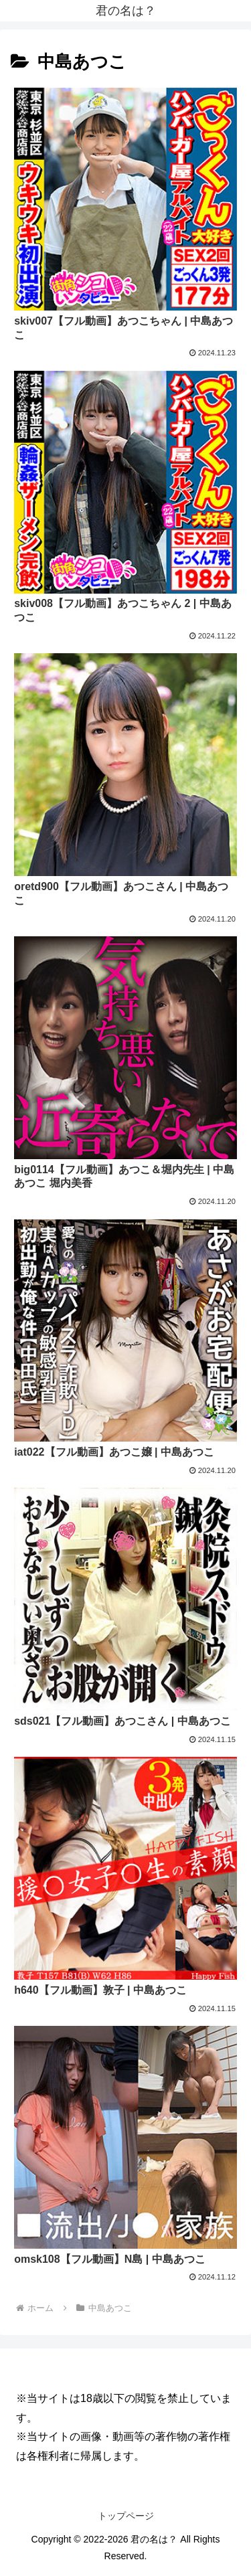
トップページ (126, 2515)
